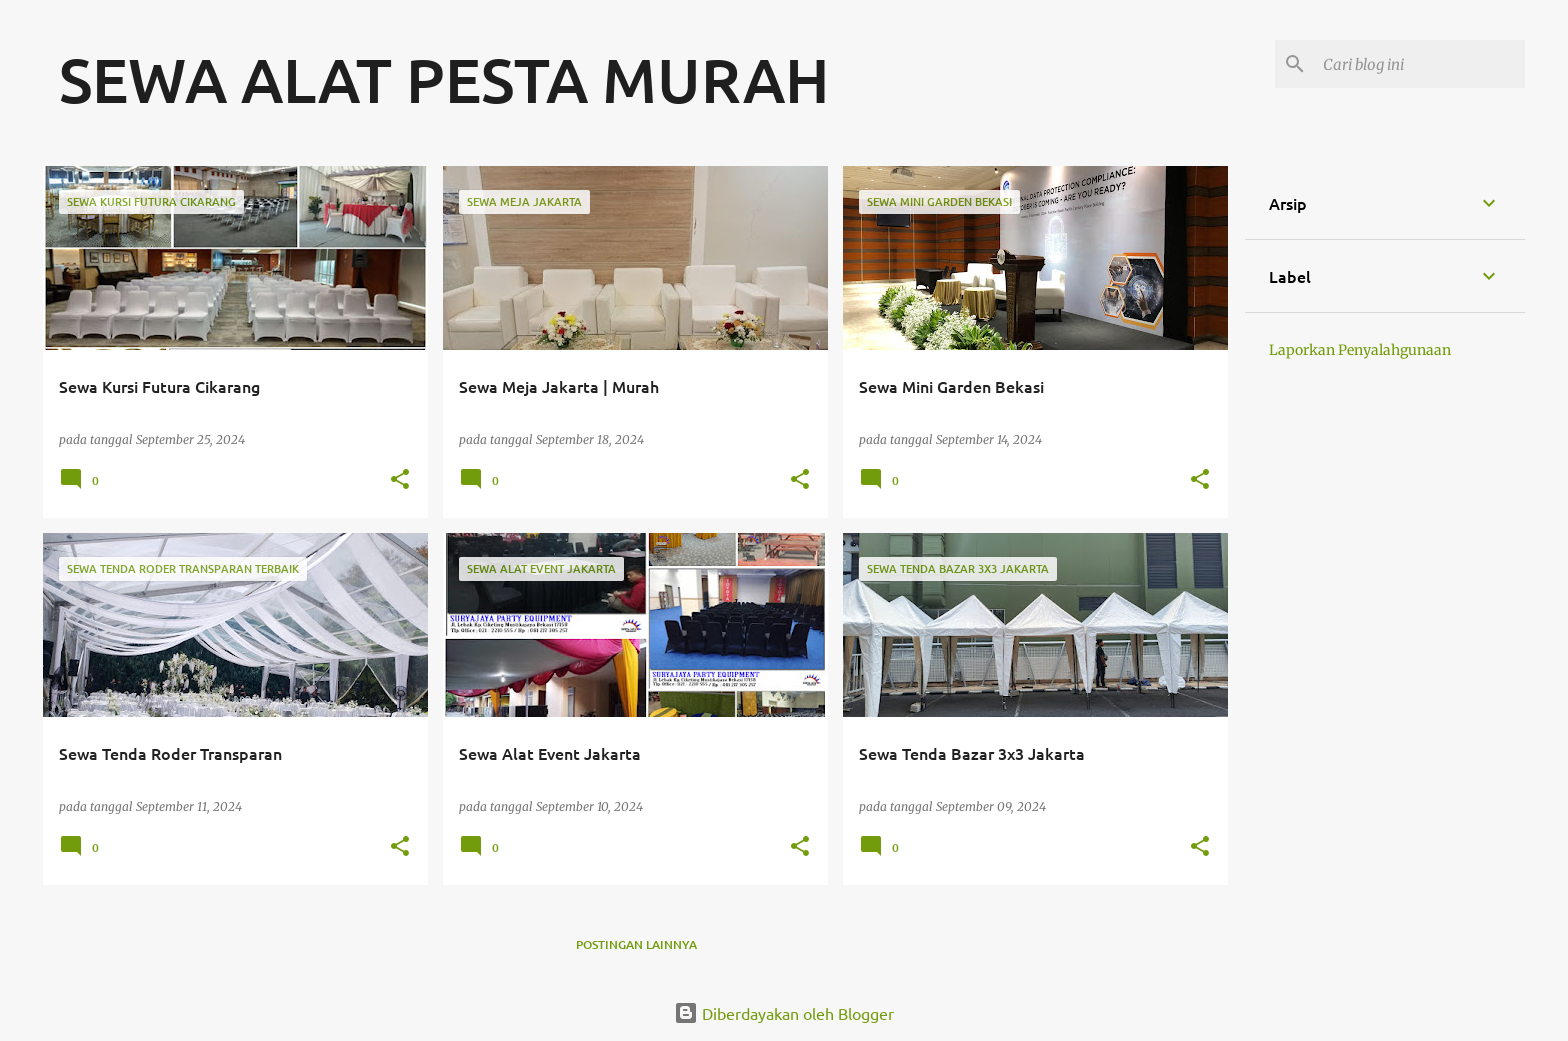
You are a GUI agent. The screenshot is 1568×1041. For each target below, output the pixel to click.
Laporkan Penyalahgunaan (1360, 350)
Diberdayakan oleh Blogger (784, 1013)
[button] (400, 480)
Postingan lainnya (636, 944)
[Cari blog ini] (1420, 64)
